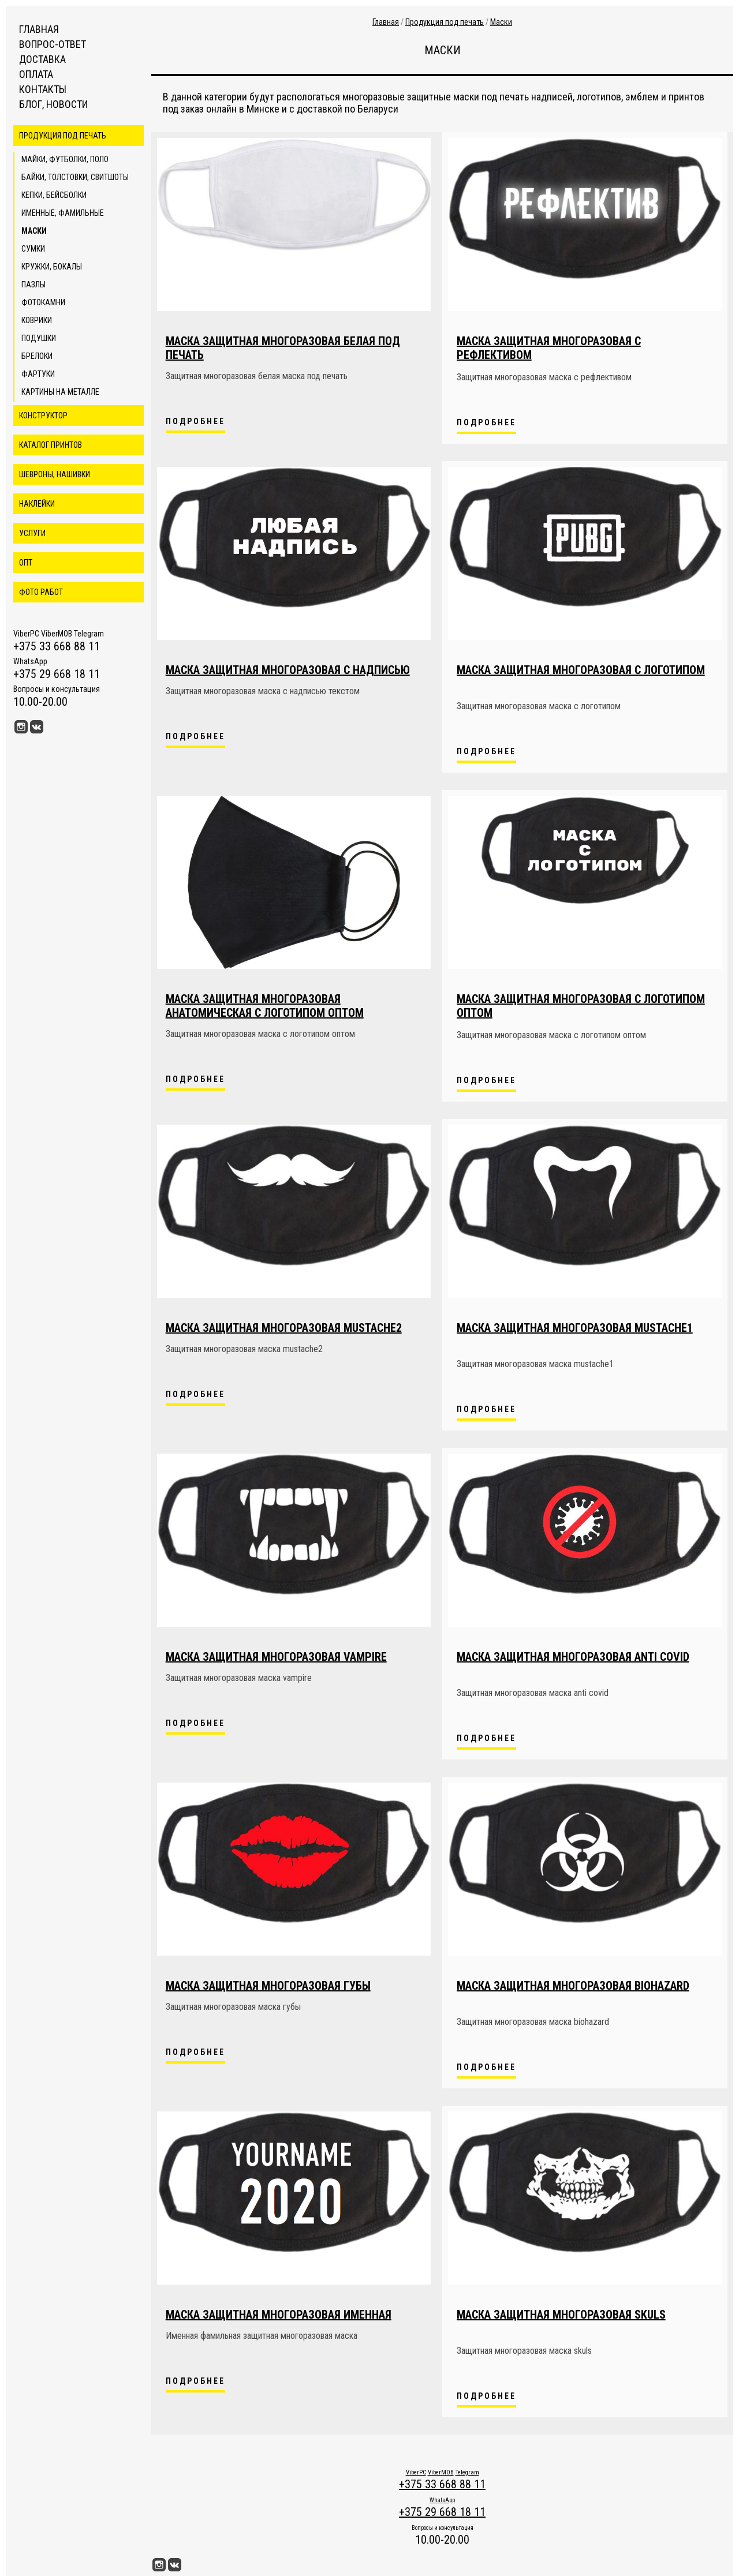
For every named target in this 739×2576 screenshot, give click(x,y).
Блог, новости (53, 104)
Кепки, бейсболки (54, 195)
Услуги (32, 533)
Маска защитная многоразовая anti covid (573, 1657)
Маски (34, 230)
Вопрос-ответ (52, 44)
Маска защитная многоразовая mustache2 (284, 1328)
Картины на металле (60, 391)
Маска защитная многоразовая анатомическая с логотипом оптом (265, 1006)
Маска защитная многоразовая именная (278, 2315)
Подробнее (195, 421)
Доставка (42, 59)
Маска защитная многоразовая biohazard (573, 1986)
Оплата (36, 74)
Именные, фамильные (62, 213)
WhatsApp (30, 661)
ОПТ (25, 562)
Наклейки (37, 503)
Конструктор (43, 415)
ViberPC (26, 633)
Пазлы (33, 284)
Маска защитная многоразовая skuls (561, 2315)
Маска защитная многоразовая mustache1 (575, 1328)
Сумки (33, 248)
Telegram (89, 633)
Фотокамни (43, 302)
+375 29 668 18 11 (56, 674)
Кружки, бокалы (51, 266)
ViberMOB (56, 633)
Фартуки (38, 374)
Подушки (38, 338)
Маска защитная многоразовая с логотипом (581, 670)
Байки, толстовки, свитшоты (75, 177)
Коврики (36, 320)
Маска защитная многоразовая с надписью (288, 670)
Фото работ (41, 592)
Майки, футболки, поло (65, 159)
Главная (39, 29)
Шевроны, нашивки (54, 474)
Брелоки (37, 356)
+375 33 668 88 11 (56, 646)
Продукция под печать (62, 135)
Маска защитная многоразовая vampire (276, 1657)
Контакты (42, 89)
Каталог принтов (50, 445)
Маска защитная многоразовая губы (268, 1986)
